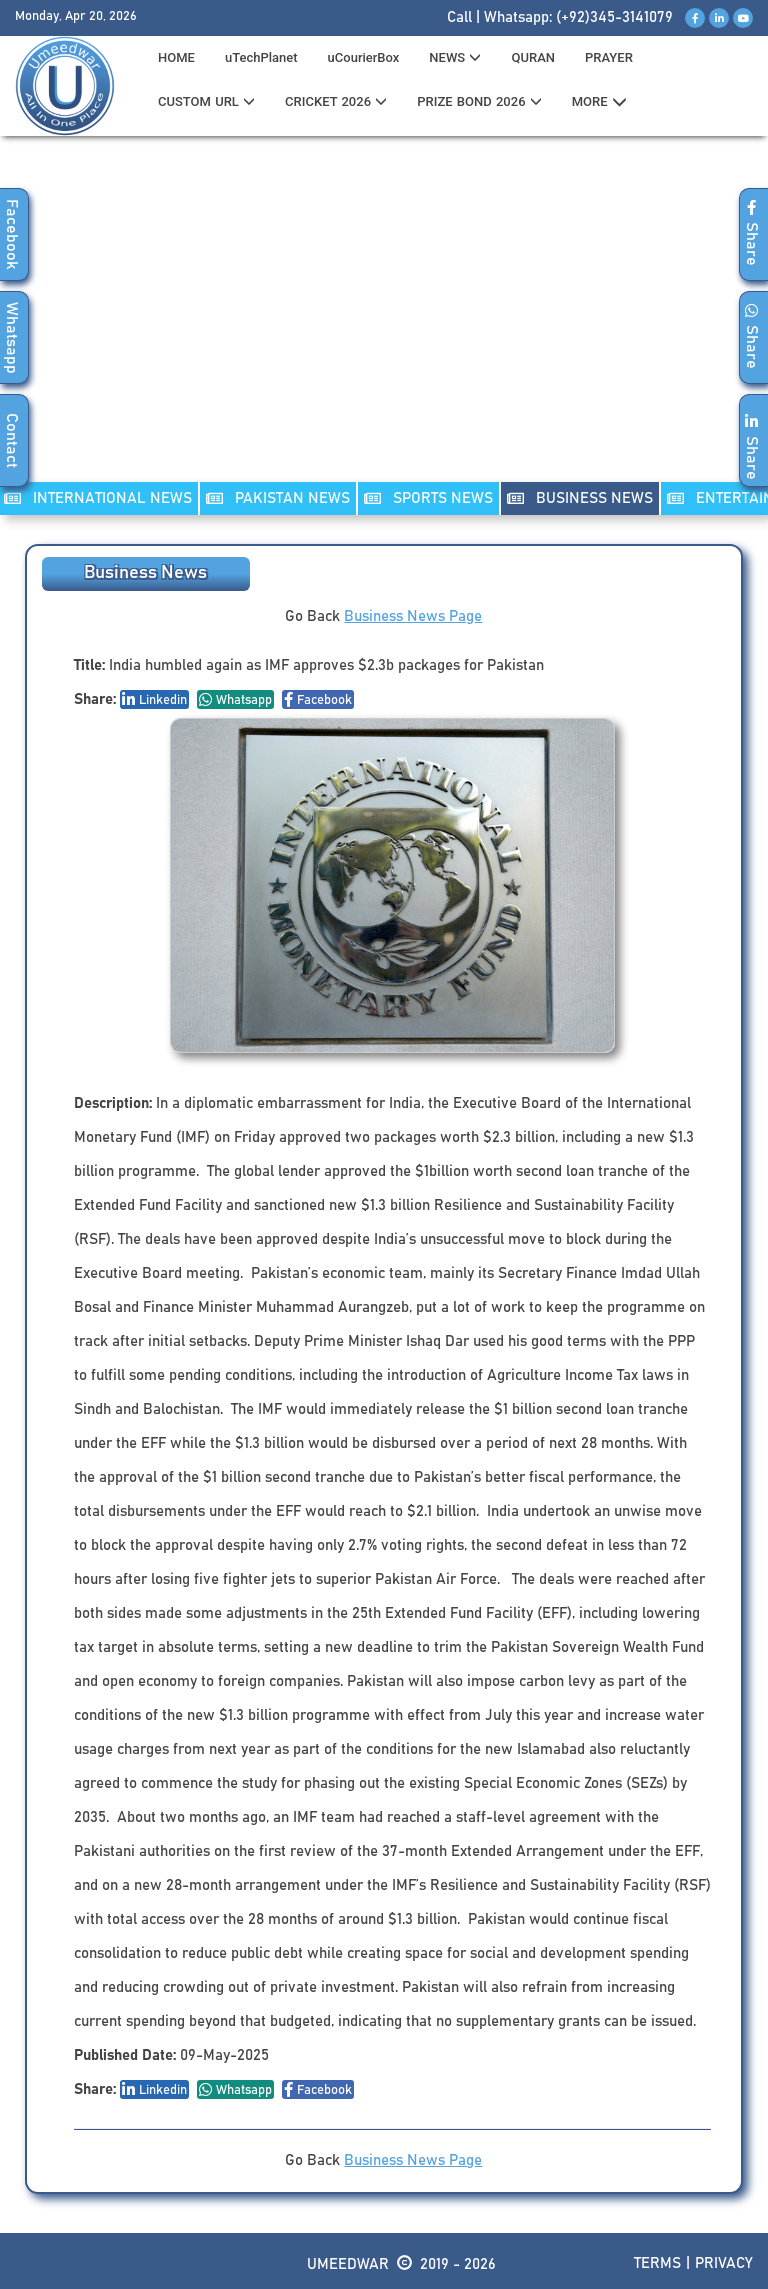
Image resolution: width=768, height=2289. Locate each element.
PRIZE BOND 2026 (479, 101)
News (455, 57)
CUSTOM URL (206, 101)
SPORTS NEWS (428, 498)
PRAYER (609, 57)
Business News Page (413, 616)
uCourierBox (364, 57)
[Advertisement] (384, 321)
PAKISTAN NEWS (278, 498)
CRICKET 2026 (336, 101)
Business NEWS (580, 498)
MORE (599, 102)
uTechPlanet (261, 57)
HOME (176, 57)
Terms (657, 2263)
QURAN (533, 57)
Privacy (724, 2263)
